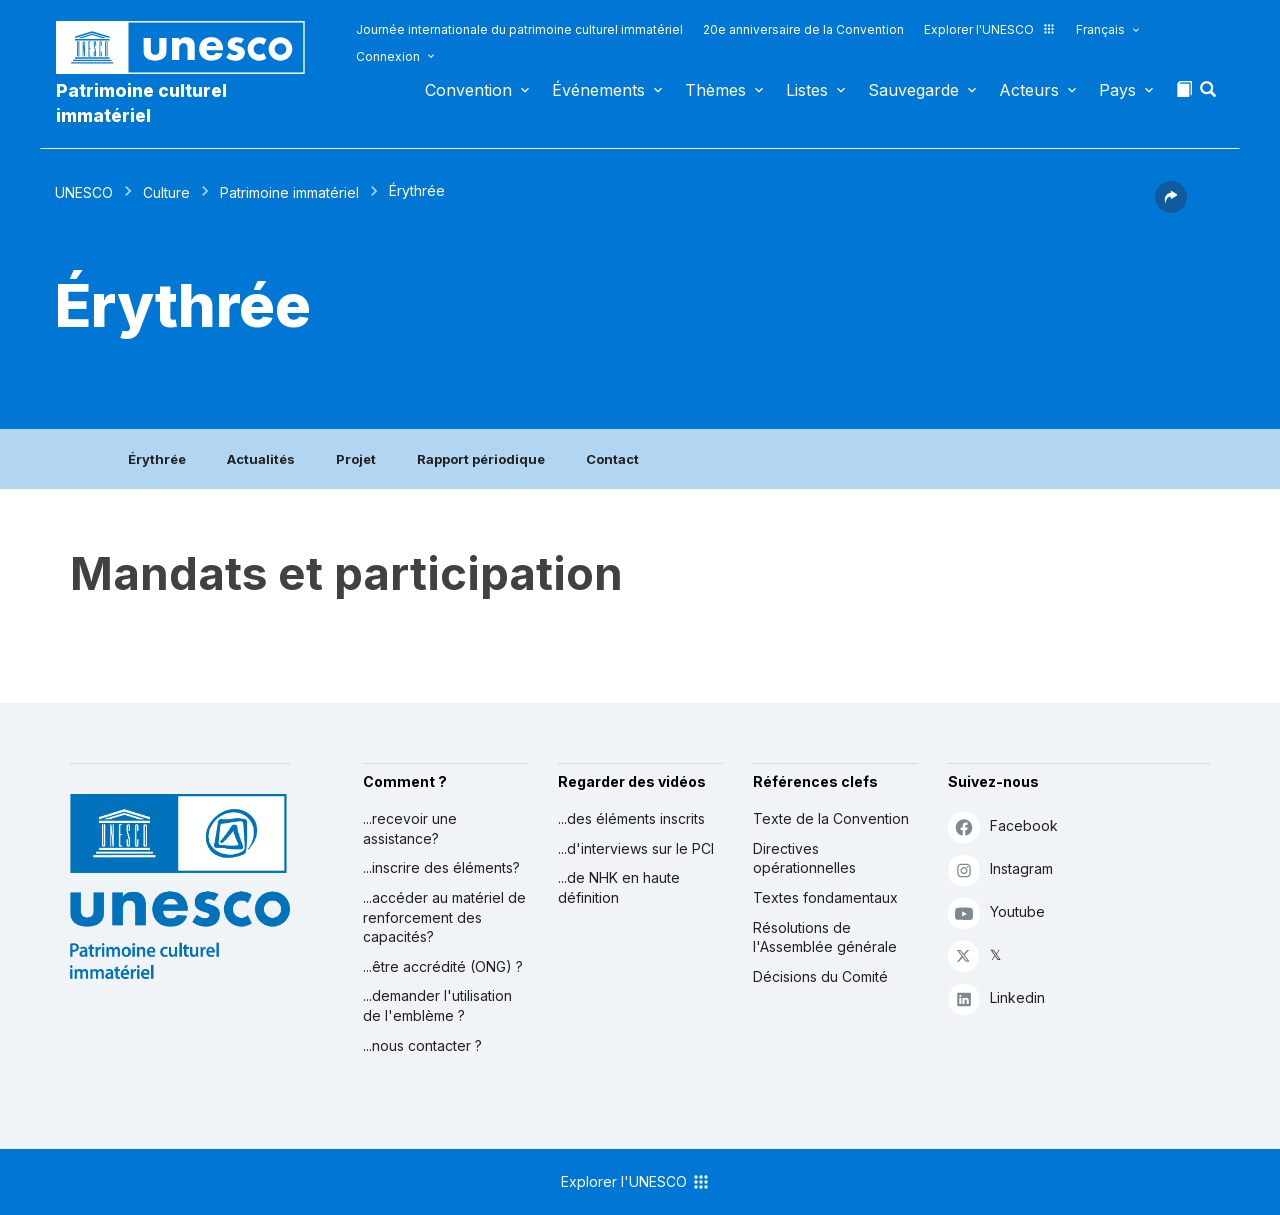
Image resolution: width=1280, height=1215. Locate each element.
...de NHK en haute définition (619, 887)
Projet (356, 459)
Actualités (261, 459)
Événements (598, 90)
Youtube (996, 912)
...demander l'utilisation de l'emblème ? (437, 1005)
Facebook (1003, 826)
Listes (807, 90)
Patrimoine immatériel (289, 192)
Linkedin (996, 998)
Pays (1117, 90)
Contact (612, 459)
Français (1100, 29)
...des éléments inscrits (631, 818)
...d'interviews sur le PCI (636, 848)
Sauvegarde (913, 90)
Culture (166, 192)
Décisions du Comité (820, 976)
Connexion (388, 56)
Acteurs (1029, 90)
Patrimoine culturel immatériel (141, 103)
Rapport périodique (481, 459)
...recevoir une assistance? (410, 828)
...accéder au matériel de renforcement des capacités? (444, 917)
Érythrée (157, 459)
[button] (1210, 95)
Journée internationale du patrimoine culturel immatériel (519, 29)
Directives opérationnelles (804, 858)
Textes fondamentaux (825, 897)
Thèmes (715, 90)
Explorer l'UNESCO (990, 29)
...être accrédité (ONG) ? (443, 966)
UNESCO (84, 192)
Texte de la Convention (831, 818)
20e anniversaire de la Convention (803, 29)
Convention (468, 90)
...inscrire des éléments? (441, 867)
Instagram (1000, 869)
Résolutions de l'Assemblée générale (825, 937)
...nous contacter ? (422, 1045)
